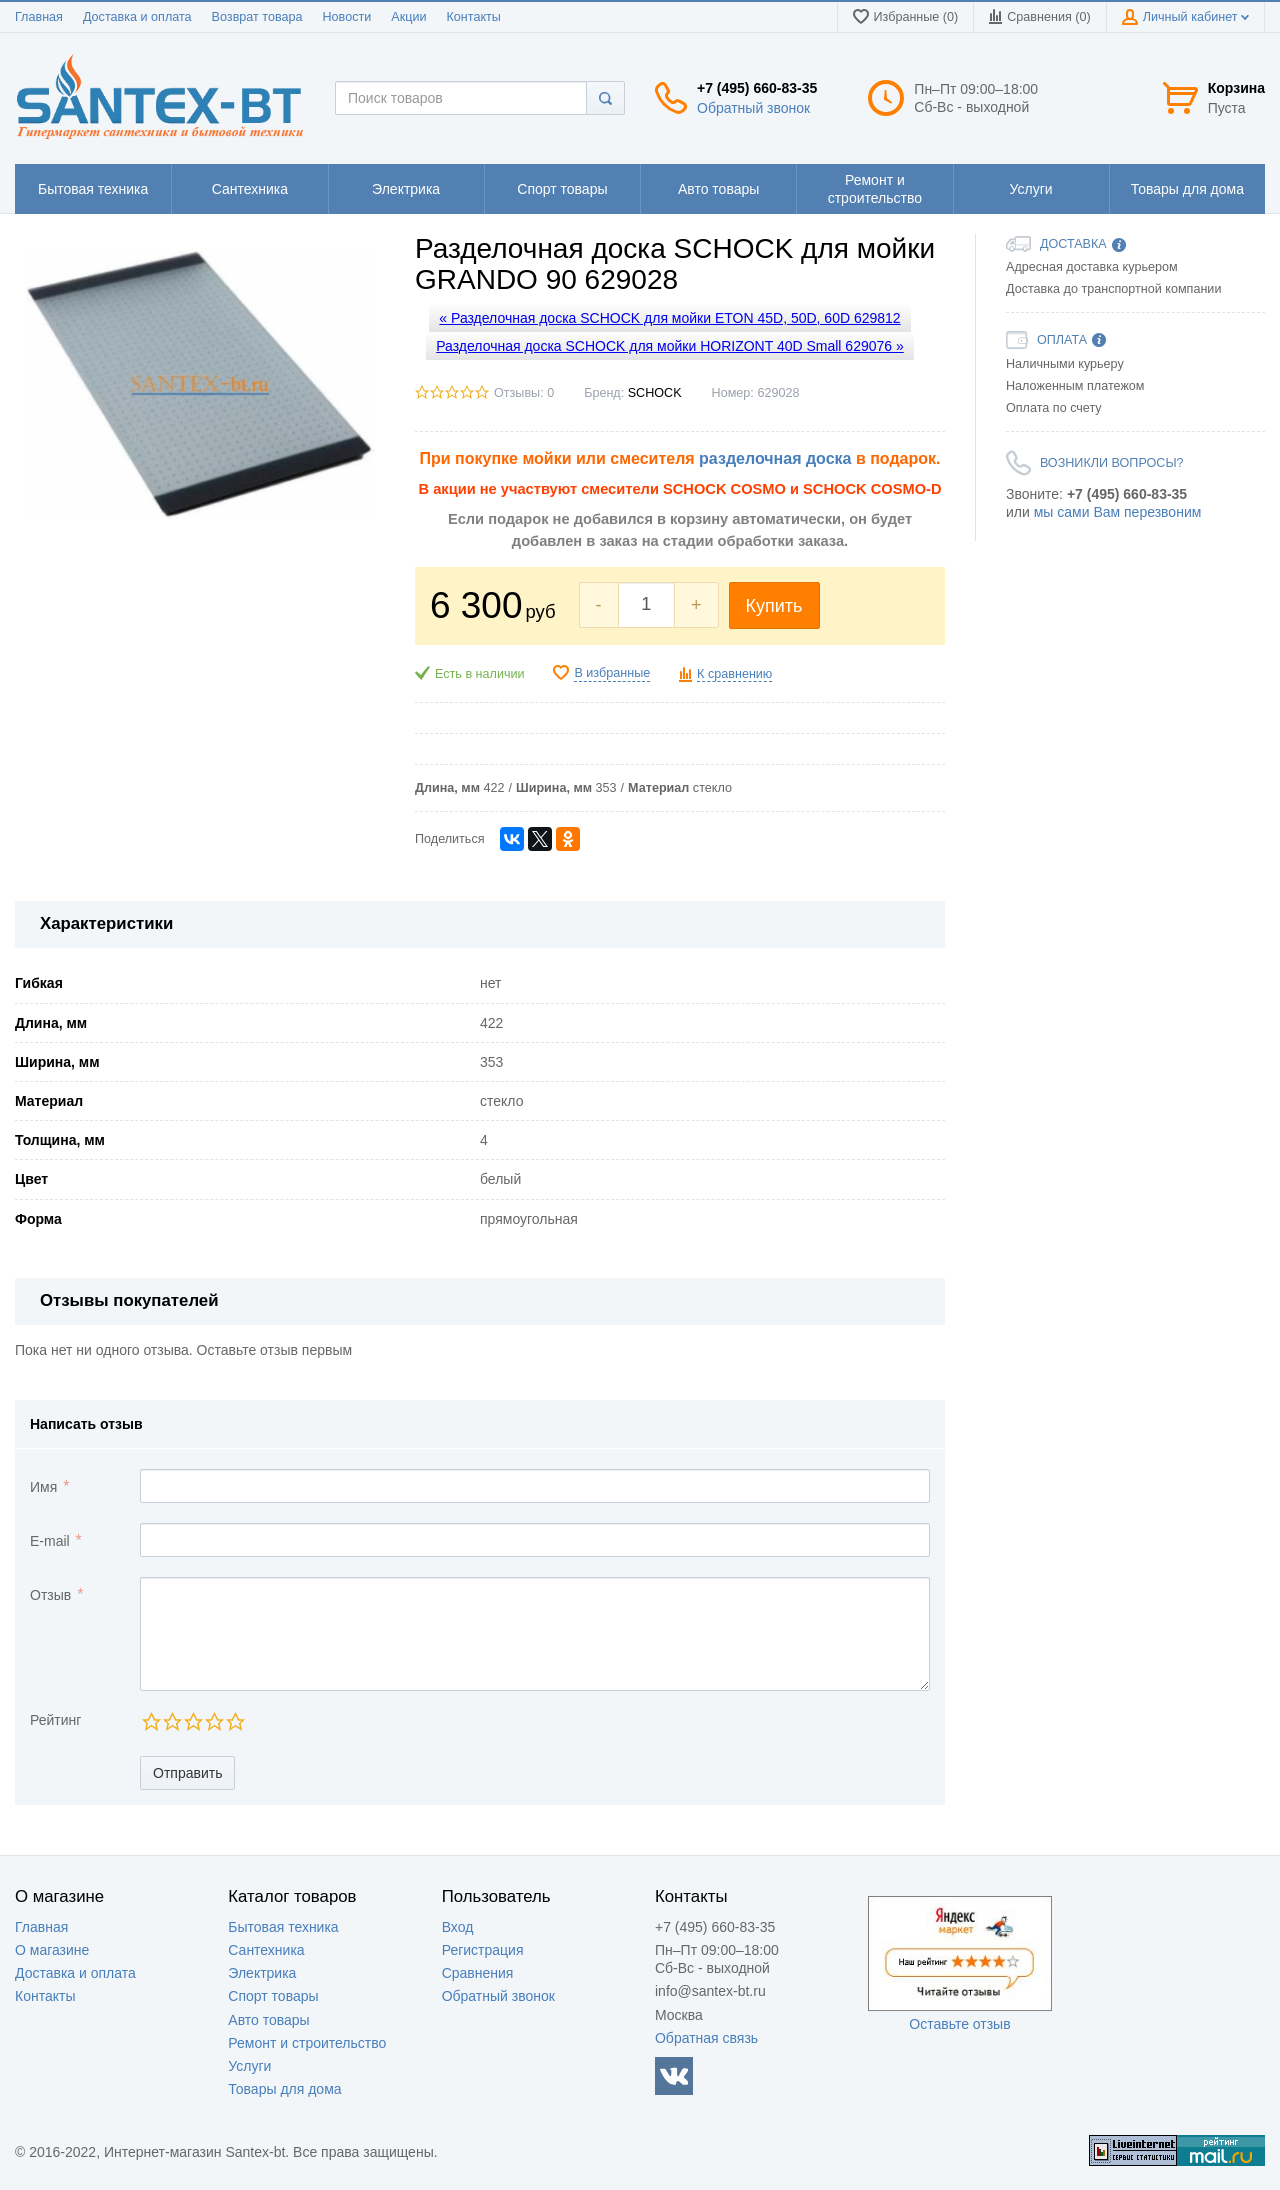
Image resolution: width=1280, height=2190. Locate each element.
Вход (458, 1927)
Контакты (473, 17)
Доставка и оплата (137, 17)
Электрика (262, 1973)
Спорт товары (273, 1996)
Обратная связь (706, 2038)
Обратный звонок (753, 108)
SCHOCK (655, 393)
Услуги (249, 2066)
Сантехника (266, 1950)
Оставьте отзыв (959, 2024)
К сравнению (734, 674)
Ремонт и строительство (307, 2043)
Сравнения (478, 1973)
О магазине (52, 1950)
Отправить (187, 1773)
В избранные (612, 673)
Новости (347, 17)
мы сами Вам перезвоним (1118, 512)
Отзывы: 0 (524, 393)
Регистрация (483, 1950)
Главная (39, 17)
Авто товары (268, 2020)
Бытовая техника (283, 1927)
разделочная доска (775, 458)
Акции (408, 17)
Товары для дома (284, 2089)
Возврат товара (257, 17)
